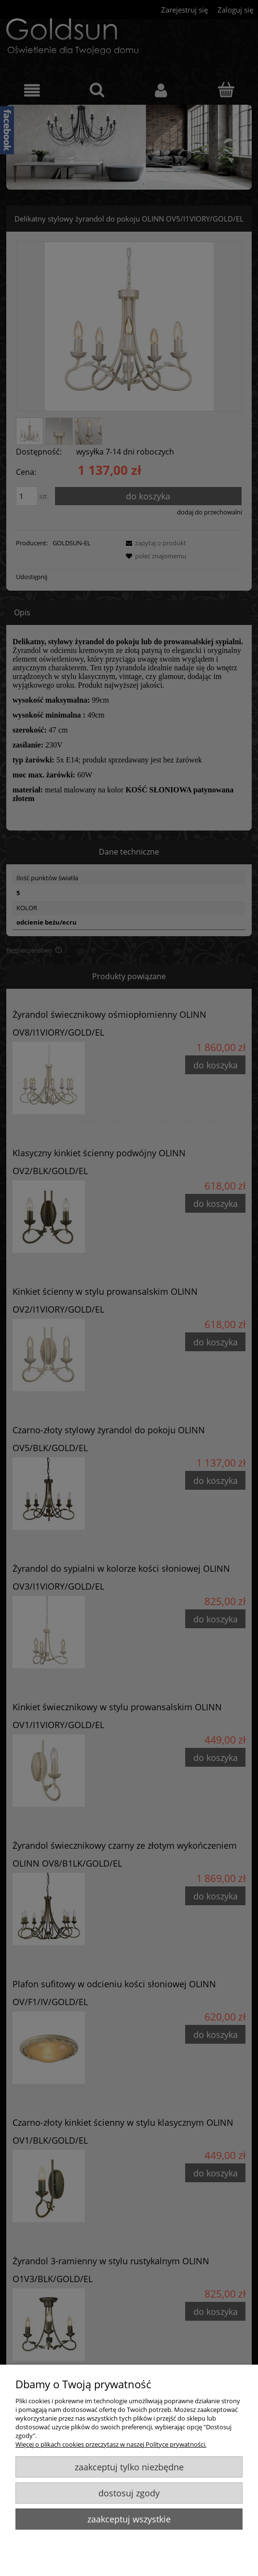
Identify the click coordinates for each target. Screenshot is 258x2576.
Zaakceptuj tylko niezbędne (129, 2467)
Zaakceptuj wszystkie (129, 2519)
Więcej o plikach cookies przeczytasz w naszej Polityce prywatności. (110, 2444)
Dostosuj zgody (129, 2493)
